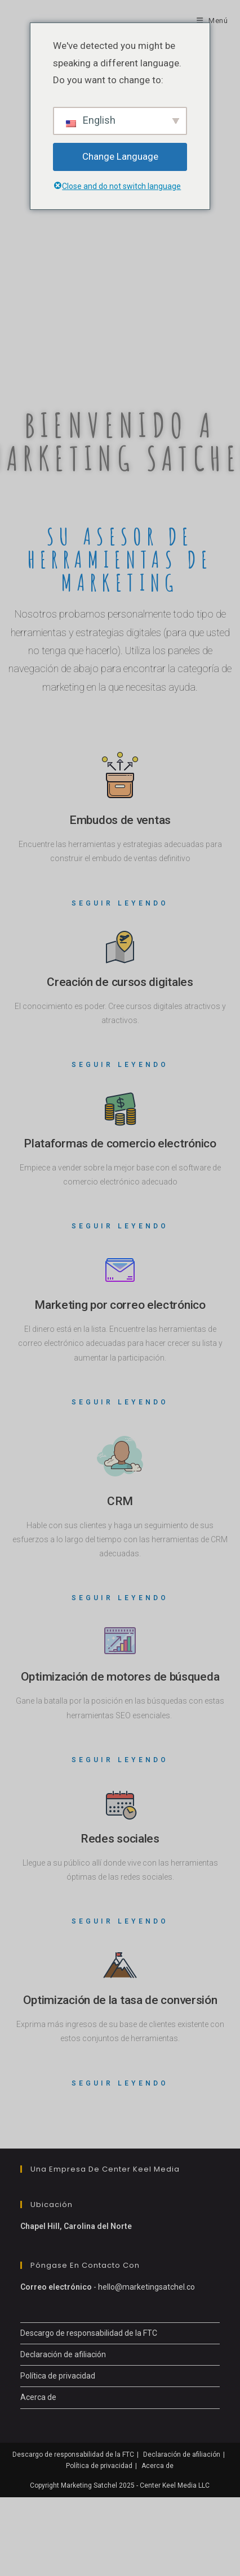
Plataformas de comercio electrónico (120, 1143)
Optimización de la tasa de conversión (120, 2000)
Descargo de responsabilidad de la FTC (88, 2333)
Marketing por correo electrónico (119, 1305)
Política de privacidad (57, 2375)
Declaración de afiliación (63, 2354)
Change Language (120, 156)
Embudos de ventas (120, 820)
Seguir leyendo (120, 903)
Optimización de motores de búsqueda (120, 1676)
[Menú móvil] (212, 21)
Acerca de (38, 2397)
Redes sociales (120, 1838)
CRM (120, 1501)
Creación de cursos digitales (120, 982)
